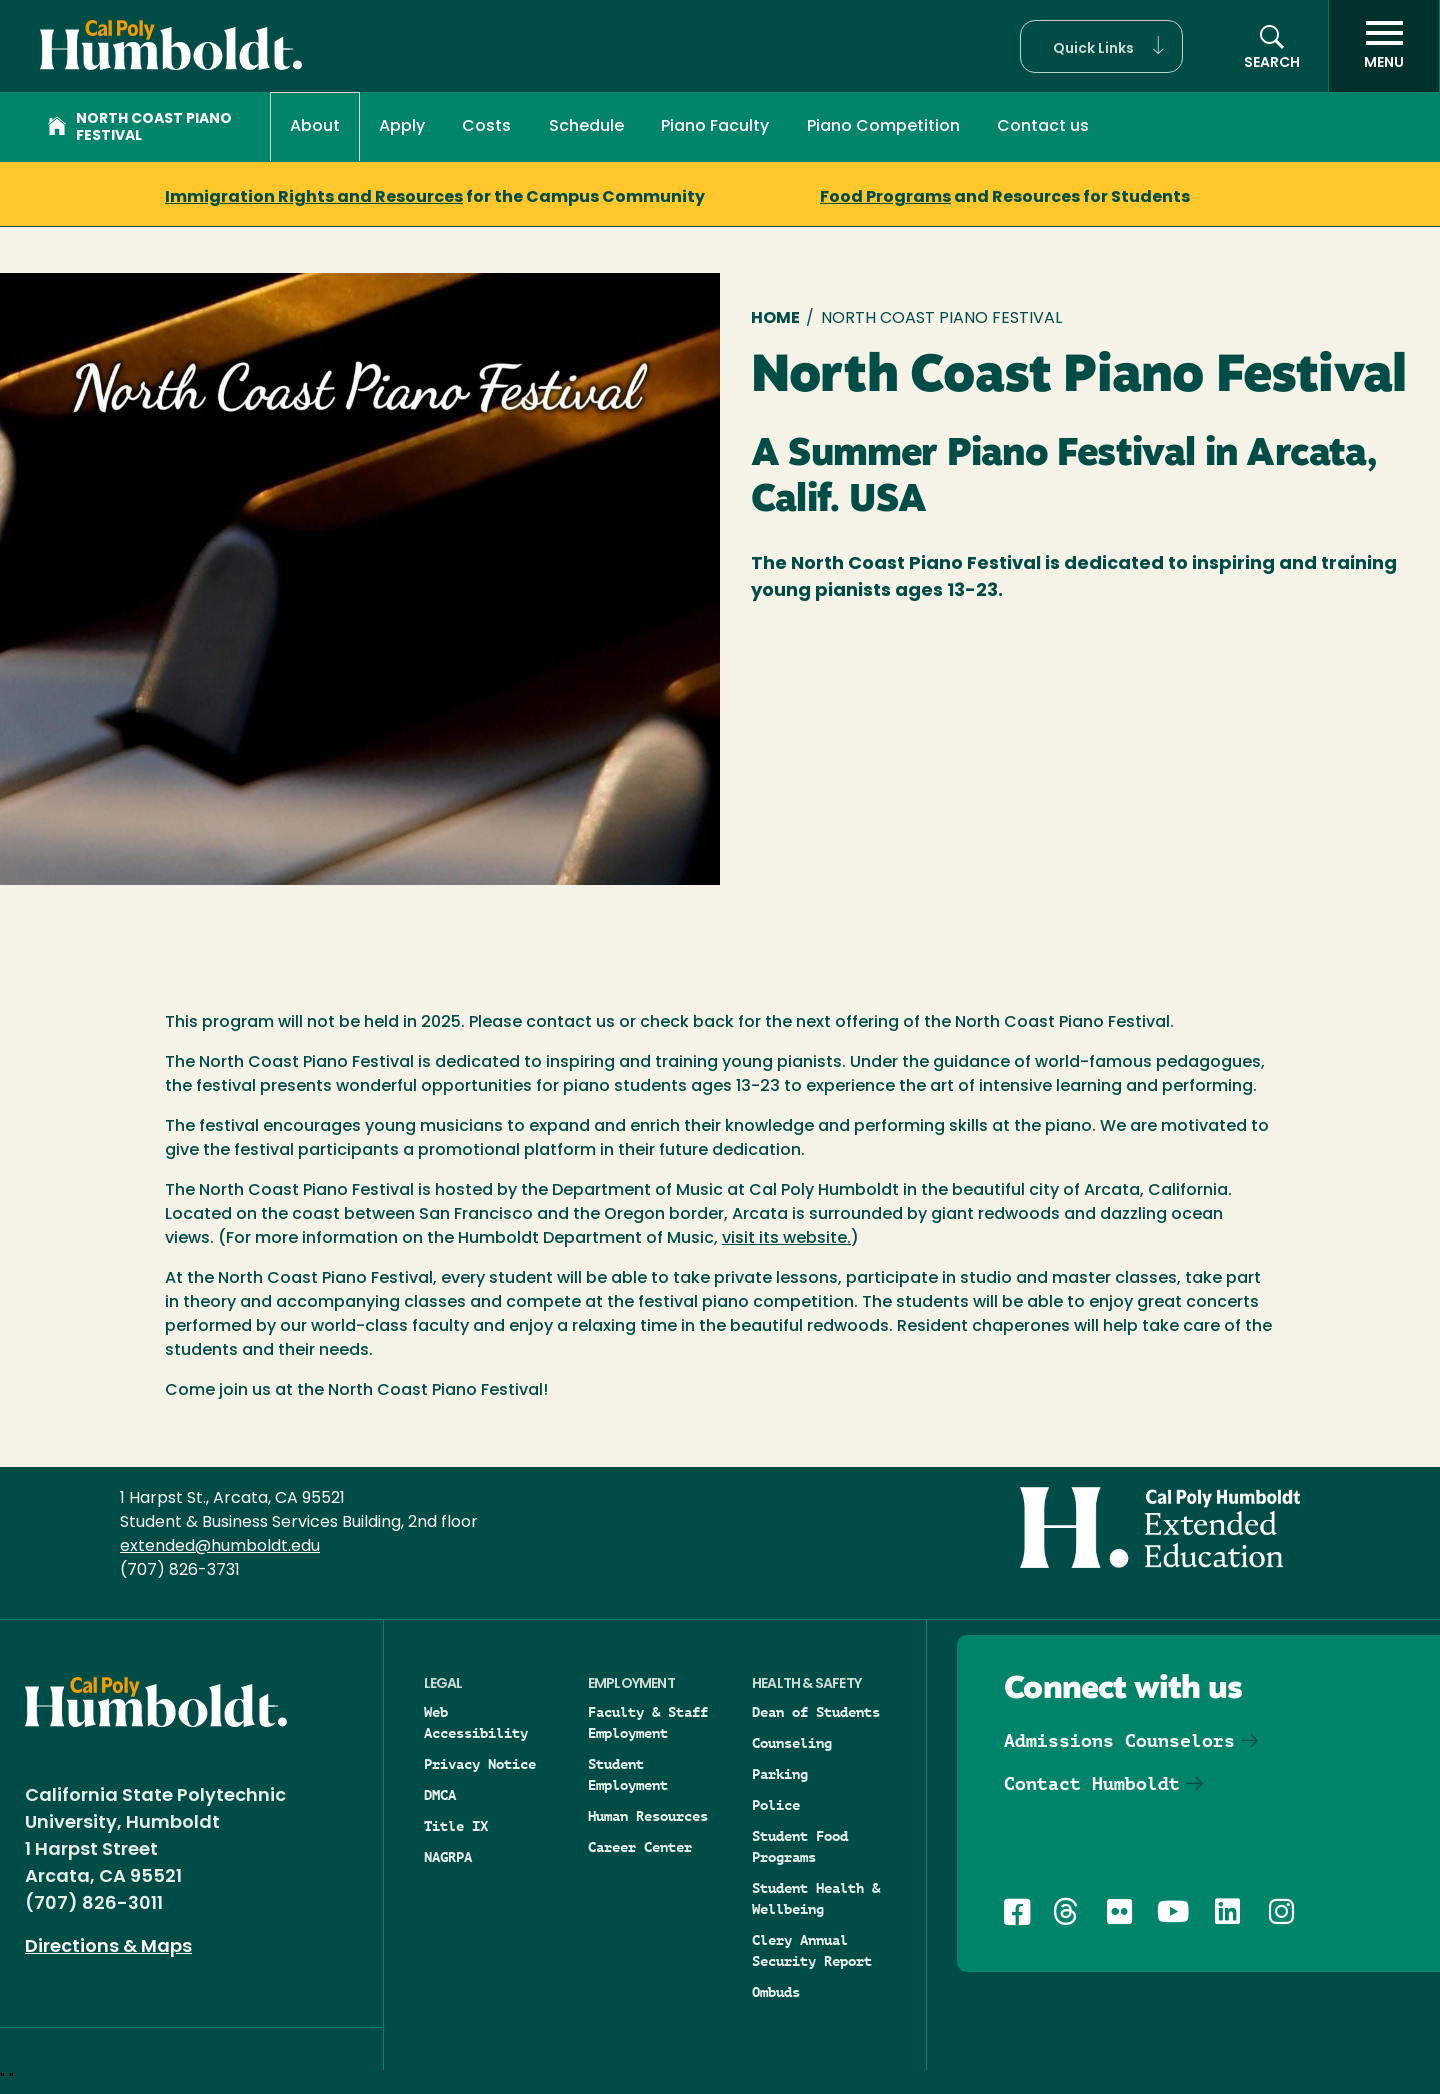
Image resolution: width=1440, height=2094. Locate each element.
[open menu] (1384, 46)
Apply (402, 127)
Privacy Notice (480, 1764)
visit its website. (786, 1239)
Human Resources (648, 1816)
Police (776, 1805)
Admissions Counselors (1119, 1740)
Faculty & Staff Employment (648, 1722)
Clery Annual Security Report (812, 1950)
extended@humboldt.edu (220, 1547)
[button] (1101, 46)
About (315, 127)
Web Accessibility (476, 1722)
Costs (486, 127)
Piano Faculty (715, 127)
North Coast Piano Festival (140, 128)
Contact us (1043, 127)
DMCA (440, 1795)
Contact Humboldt (1092, 1783)
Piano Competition (883, 127)
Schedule (586, 127)
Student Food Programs (800, 1846)
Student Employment (628, 1774)
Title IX (456, 1826)
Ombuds (776, 1992)
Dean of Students (816, 1712)
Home (775, 319)
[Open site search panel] (1272, 46)
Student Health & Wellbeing (816, 1898)
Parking (780, 1774)
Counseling (792, 1743)
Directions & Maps (108, 1947)
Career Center (640, 1847)
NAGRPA (448, 1857)
